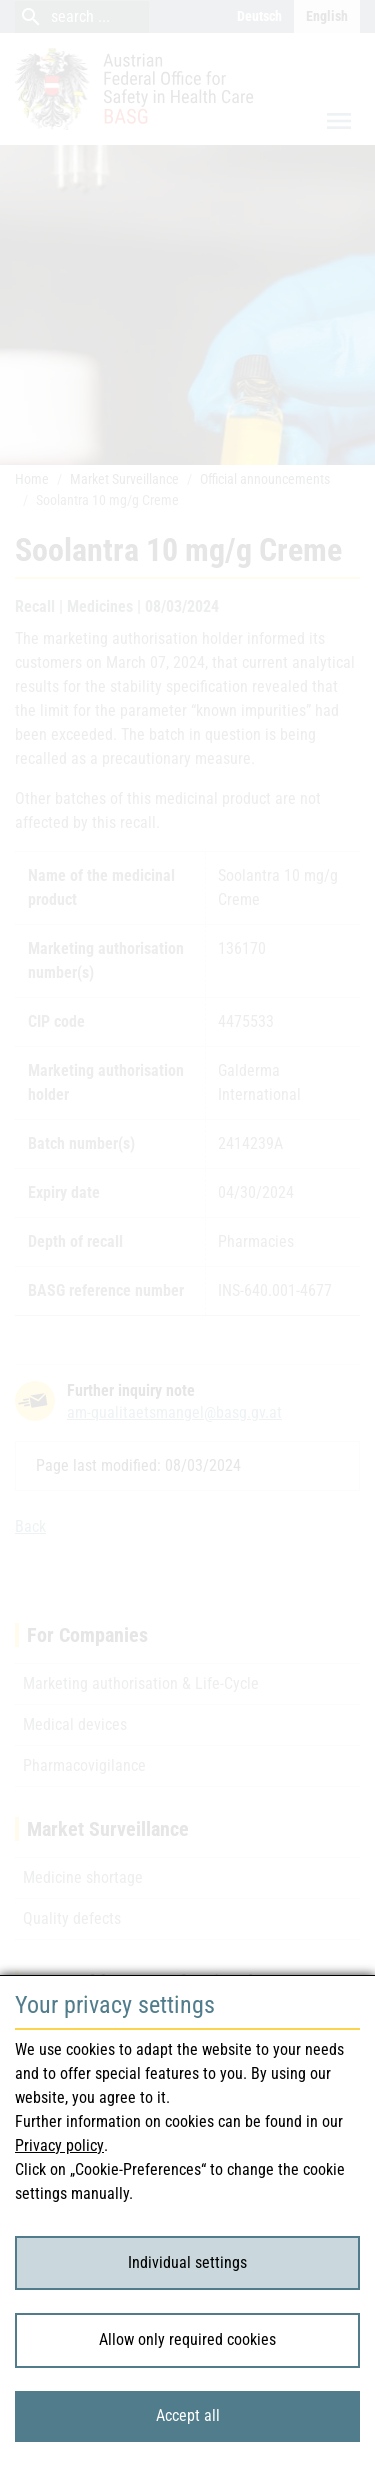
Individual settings (187, 2262)
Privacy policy (59, 2145)
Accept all (188, 2415)
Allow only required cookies (187, 2339)
